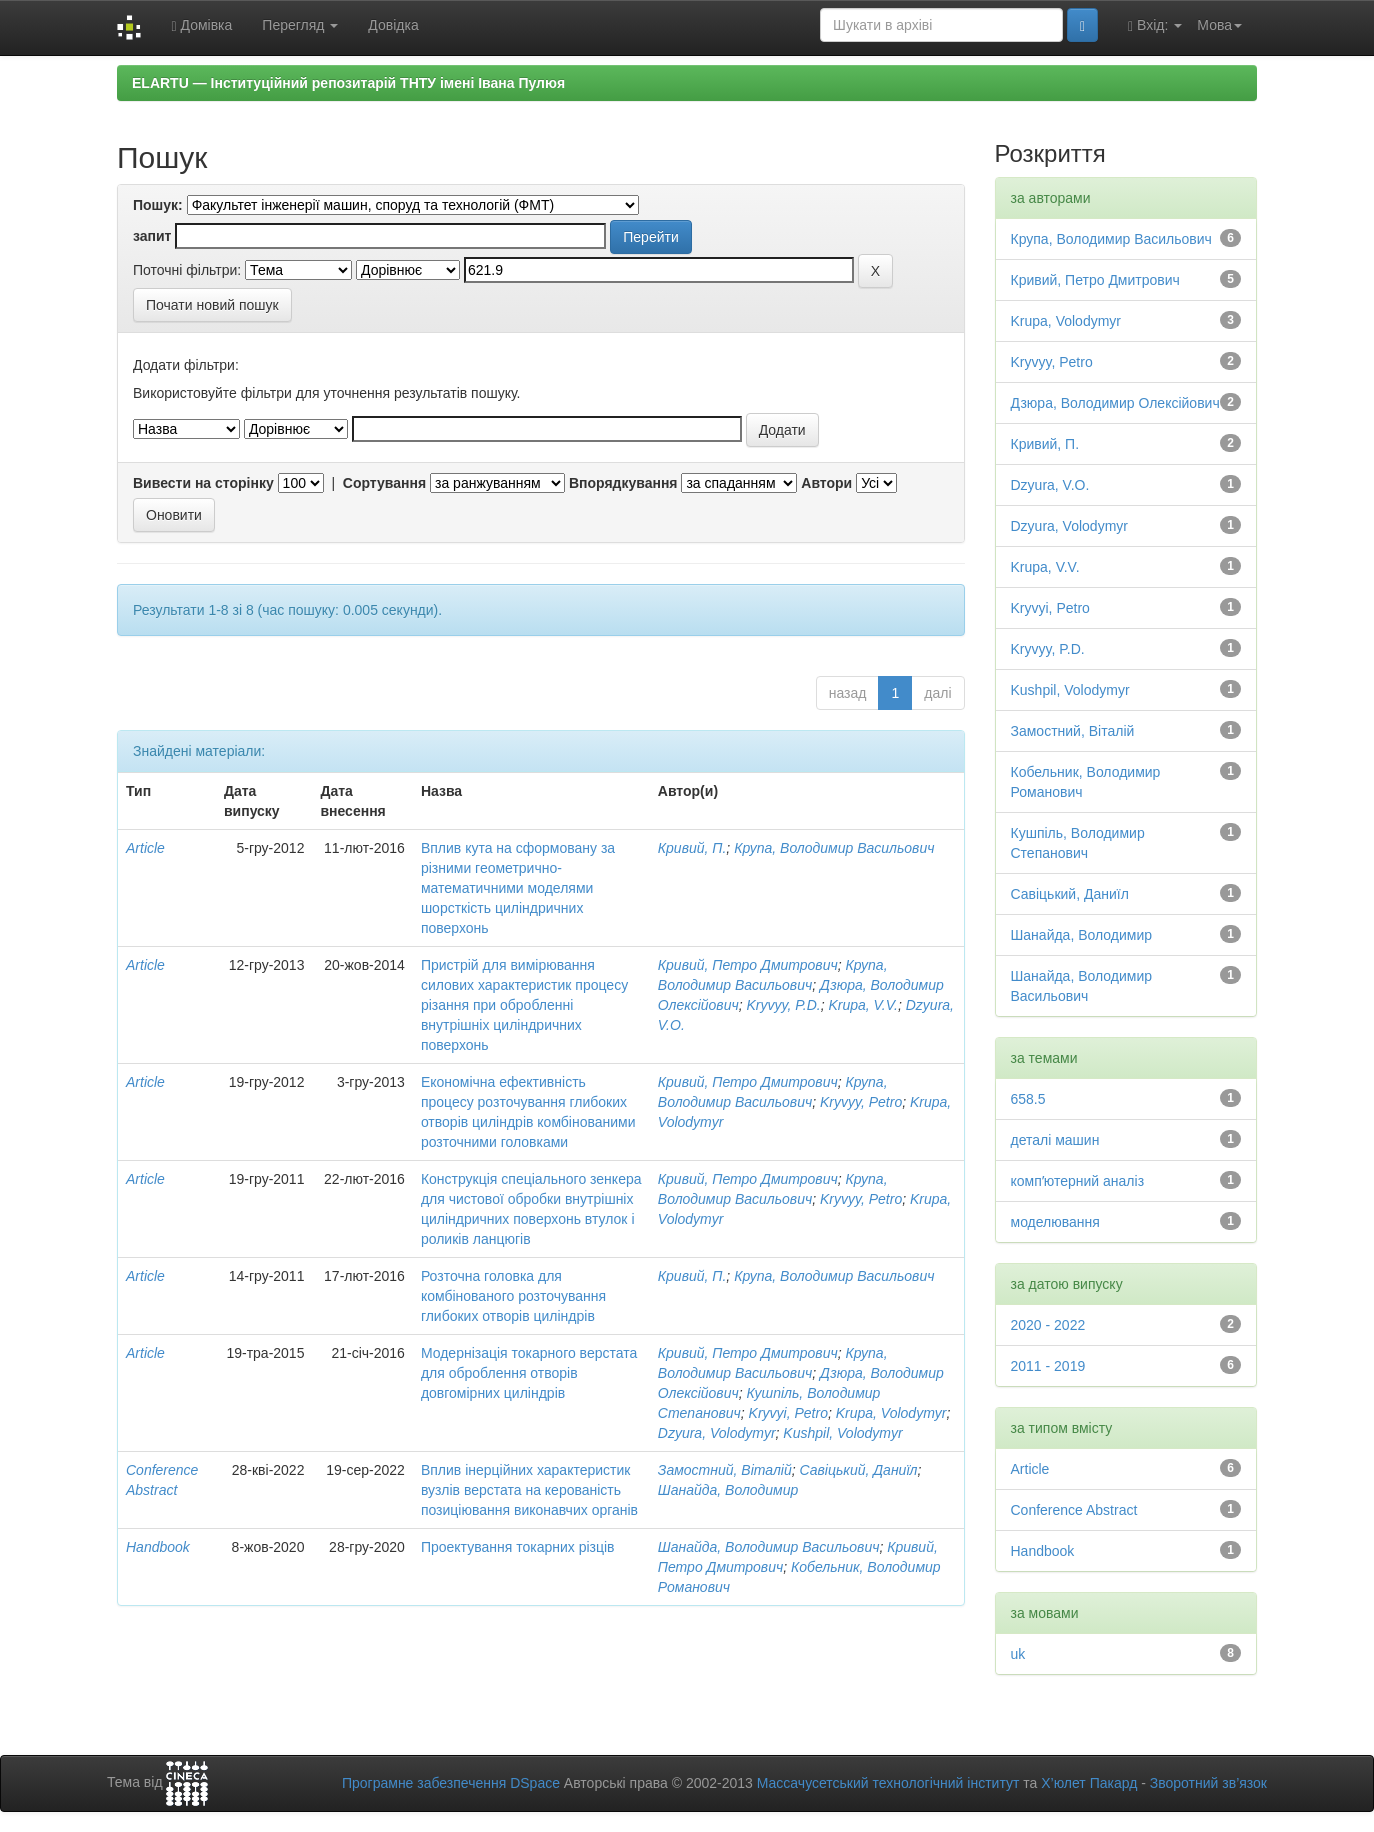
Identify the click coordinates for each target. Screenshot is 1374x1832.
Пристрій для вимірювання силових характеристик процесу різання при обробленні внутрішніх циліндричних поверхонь (524, 1005)
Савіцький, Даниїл (858, 1470)
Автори (826, 483)
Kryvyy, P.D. (783, 1005)
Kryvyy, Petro (861, 1102)
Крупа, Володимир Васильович (834, 848)
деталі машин (1055, 1140)
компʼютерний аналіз (1078, 1181)
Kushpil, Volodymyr (842, 1433)
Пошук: (158, 205)
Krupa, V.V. (863, 1005)
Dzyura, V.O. (1050, 485)
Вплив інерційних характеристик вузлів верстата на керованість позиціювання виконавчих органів (529, 1490)
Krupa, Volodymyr (891, 1413)
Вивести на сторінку (203, 483)
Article (145, 848)
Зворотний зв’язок (1208, 1783)
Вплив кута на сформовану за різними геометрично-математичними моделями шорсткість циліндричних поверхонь (518, 888)
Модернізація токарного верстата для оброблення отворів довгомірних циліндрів (529, 1373)
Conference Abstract (1074, 1510)
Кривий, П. (692, 848)
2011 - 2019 (1048, 1366)
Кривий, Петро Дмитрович (748, 965)
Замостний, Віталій (725, 1470)
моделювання (1055, 1222)
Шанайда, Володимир (728, 1490)
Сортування (384, 483)
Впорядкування (623, 483)
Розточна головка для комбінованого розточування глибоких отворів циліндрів (513, 1296)
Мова (1219, 25)
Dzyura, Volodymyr (717, 1433)
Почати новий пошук (212, 305)
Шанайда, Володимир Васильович (769, 1547)
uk (1018, 1654)
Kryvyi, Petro (788, 1413)
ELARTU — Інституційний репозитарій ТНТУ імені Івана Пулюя (348, 83)
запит (152, 236)
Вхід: (1155, 25)
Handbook (158, 1547)
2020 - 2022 (1048, 1325)
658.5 (1028, 1099)
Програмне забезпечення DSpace (451, 1783)
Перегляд (300, 25)
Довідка (393, 25)
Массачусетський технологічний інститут (888, 1783)
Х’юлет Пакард (1089, 1783)
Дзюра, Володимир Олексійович (1115, 403)
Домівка (201, 25)
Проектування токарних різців (518, 1547)
